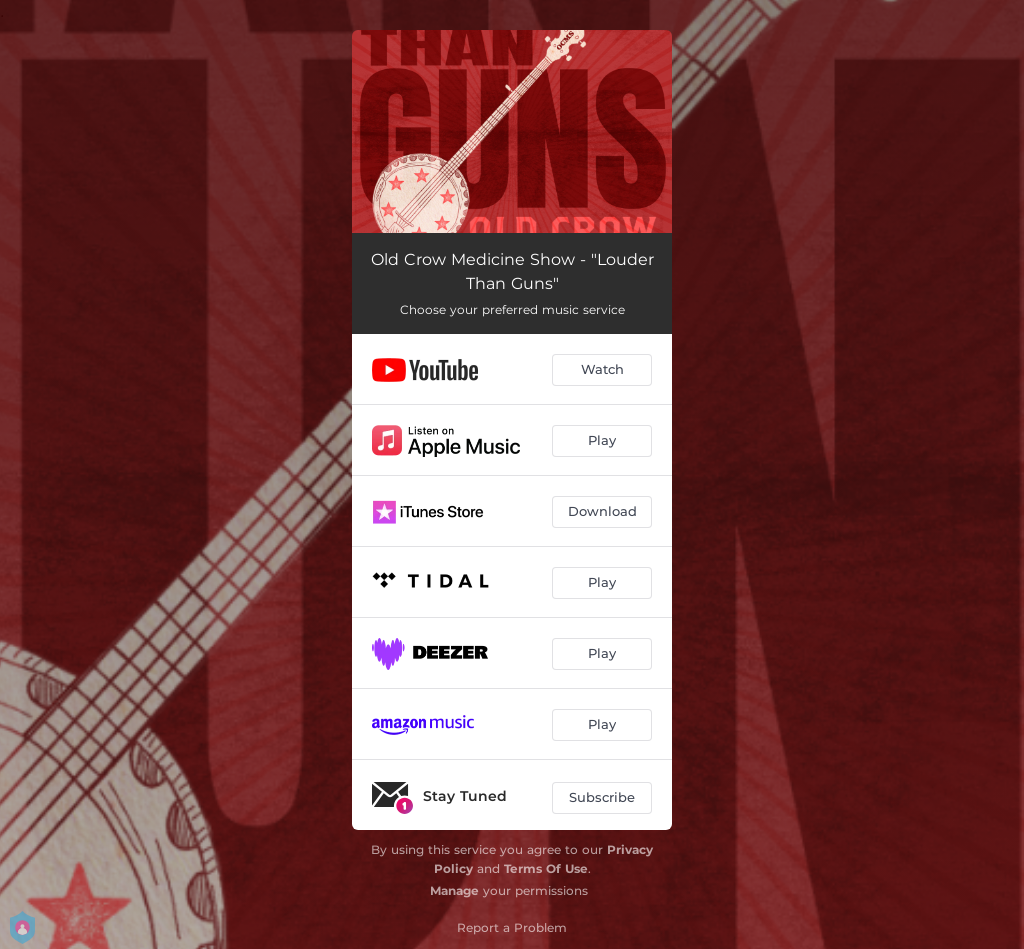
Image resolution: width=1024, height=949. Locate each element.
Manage (454, 890)
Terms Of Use (546, 868)
